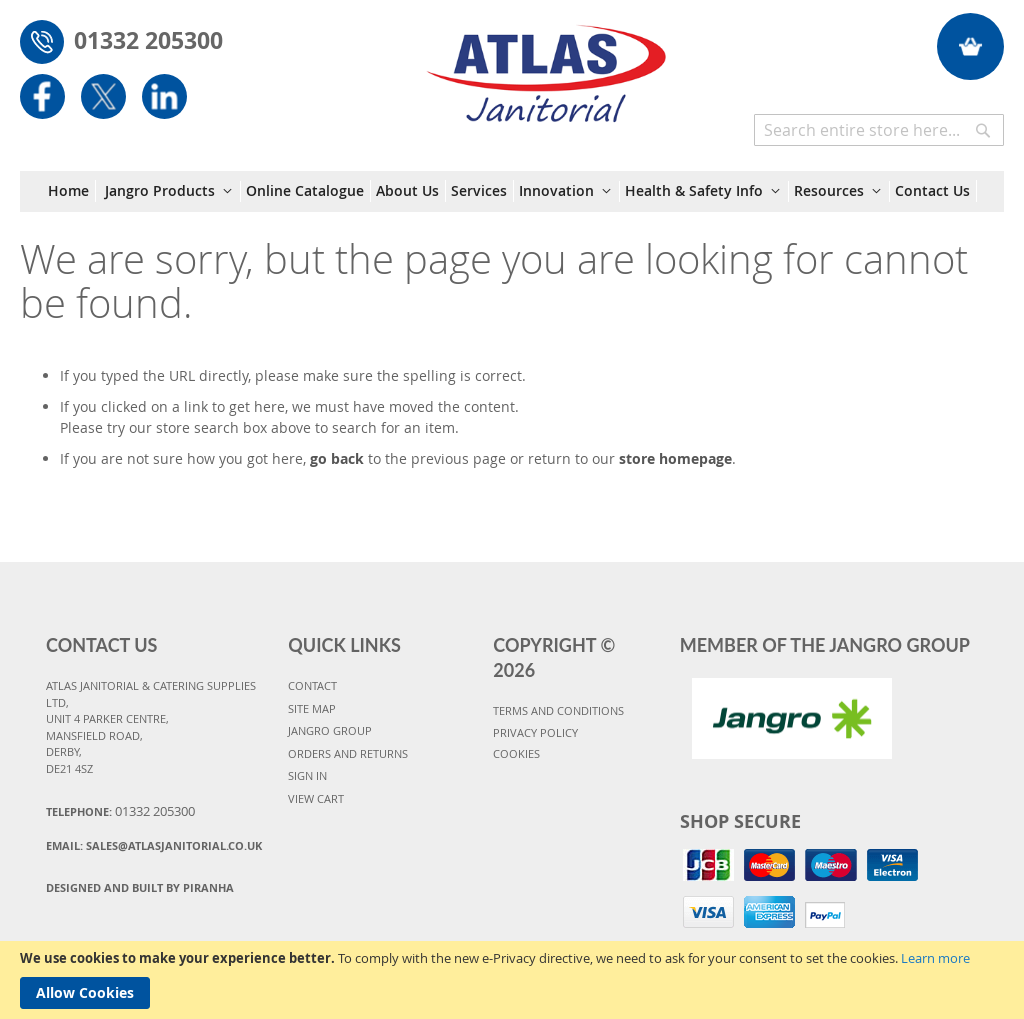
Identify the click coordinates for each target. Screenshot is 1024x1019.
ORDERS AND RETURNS (348, 753)
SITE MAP (312, 708)
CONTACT (312, 685)
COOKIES (516, 753)
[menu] (512, 191)
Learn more (935, 958)
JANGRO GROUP (330, 730)
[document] (512, 980)
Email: (154, 845)
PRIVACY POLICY (535, 732)
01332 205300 (148, 40)
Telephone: (120, 811)
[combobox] (879, 130)
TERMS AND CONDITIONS (558, 710)
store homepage (675, 458)
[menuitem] (72, 191)
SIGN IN (307, 775)
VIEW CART (316, 798)
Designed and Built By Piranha (140, 887)
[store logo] (546, 63)
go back (337, 458)
